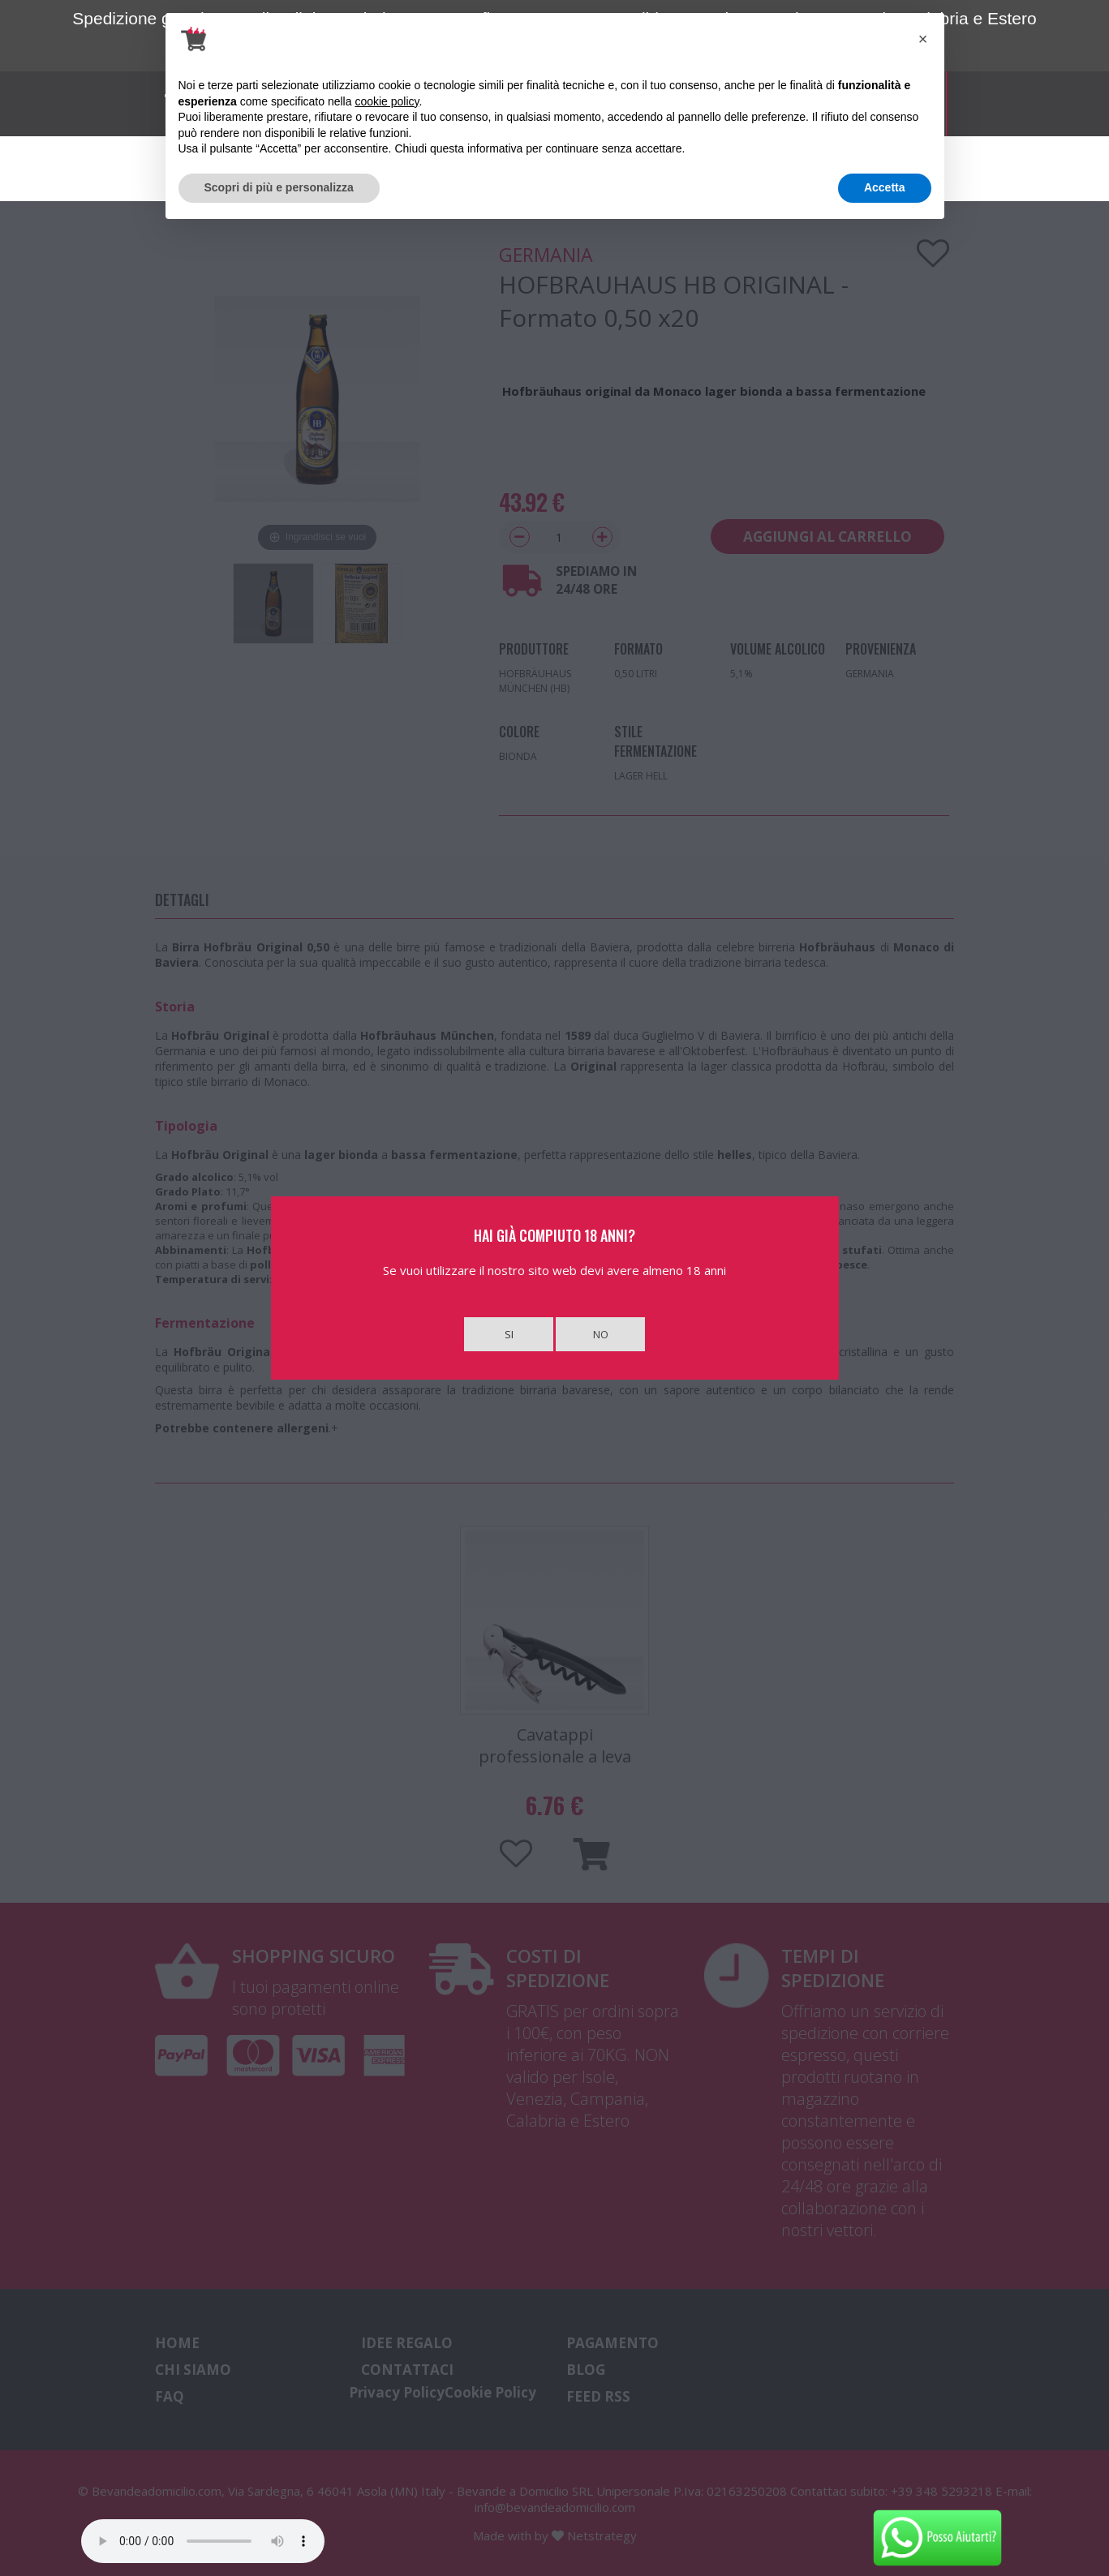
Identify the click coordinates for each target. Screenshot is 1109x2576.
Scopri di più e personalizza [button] (279, 187)
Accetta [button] (884, 187)
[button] (923, 39)
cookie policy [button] (387, 101)
